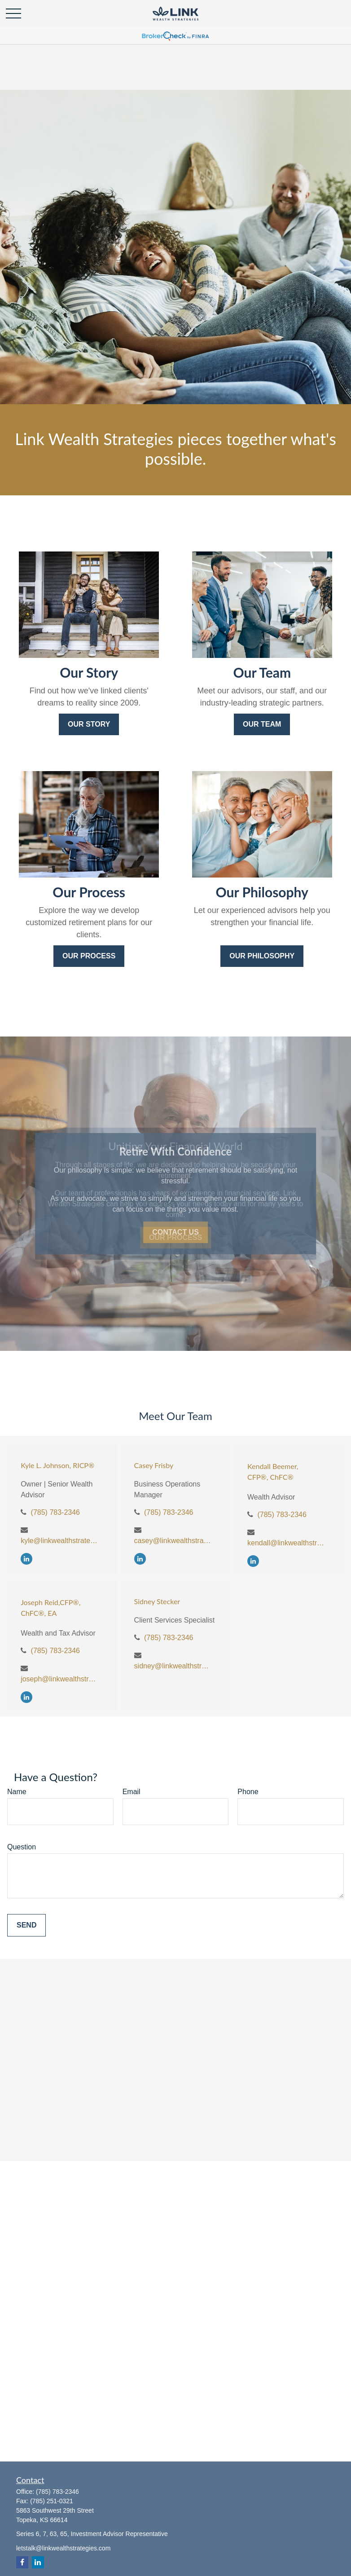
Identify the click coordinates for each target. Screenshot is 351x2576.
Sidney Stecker (157, 1601)
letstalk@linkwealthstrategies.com (63, 2548)
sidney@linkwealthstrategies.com (173, 1666)
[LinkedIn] (26, 1558)
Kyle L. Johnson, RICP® (57, 1465)
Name (16, 1791)
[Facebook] (22, 2562)
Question (21, 1847)
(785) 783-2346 (55, 1512)
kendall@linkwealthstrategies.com (286, 1543)
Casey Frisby (154, 1465)
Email (131, 1791)
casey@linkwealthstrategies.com (173, 1540)
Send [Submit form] (26, 1925)
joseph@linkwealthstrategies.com (60, 1679)
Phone (247, 1791)
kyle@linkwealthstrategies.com (60, 1540)
